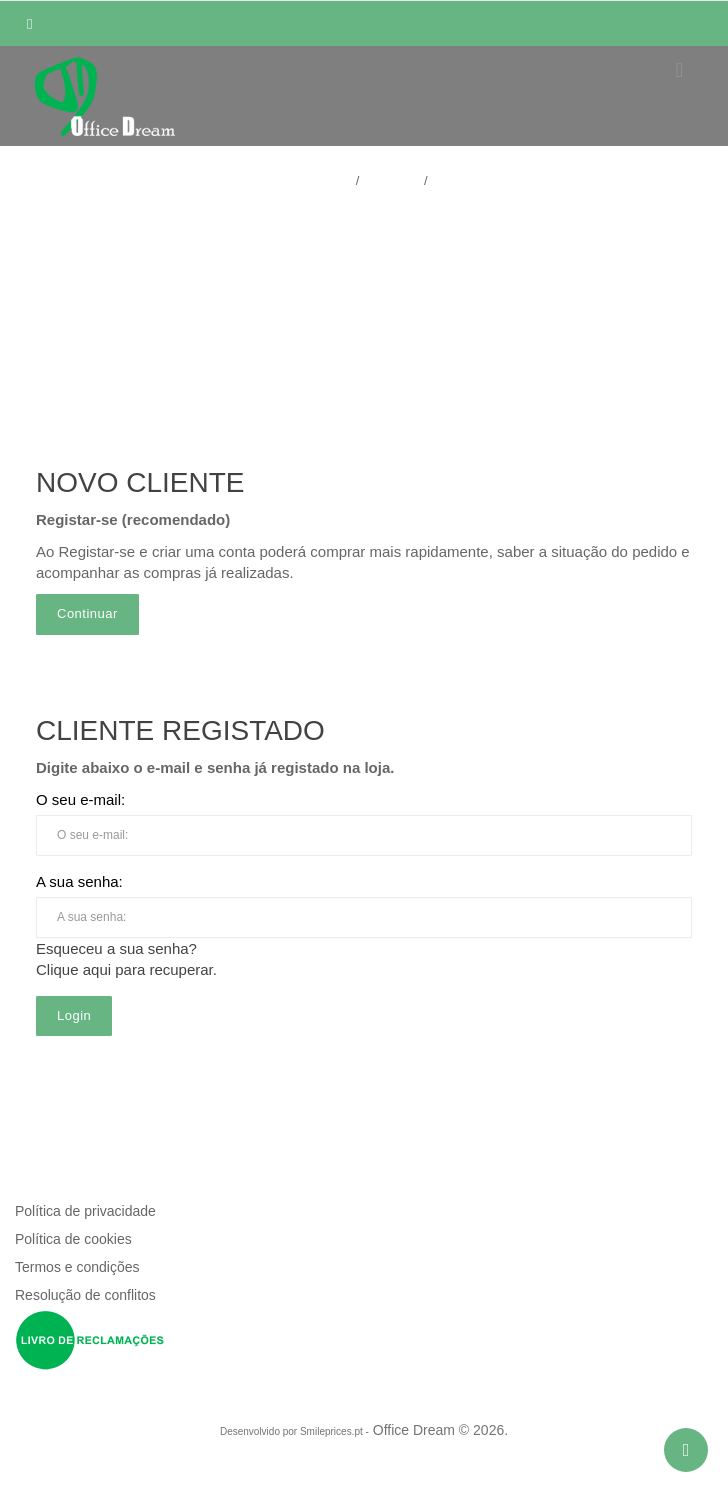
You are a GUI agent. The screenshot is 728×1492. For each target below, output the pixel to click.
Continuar (87, 613)
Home (329, 180)
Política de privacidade (85, 1211)
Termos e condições (77, 1267)
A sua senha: (79, 881)
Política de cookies (73, 1239)
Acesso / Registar (364, 229)
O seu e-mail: (80, 799)
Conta (395, 180)
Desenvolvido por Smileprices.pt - (294, 1431)
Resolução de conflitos (85, 1295)
